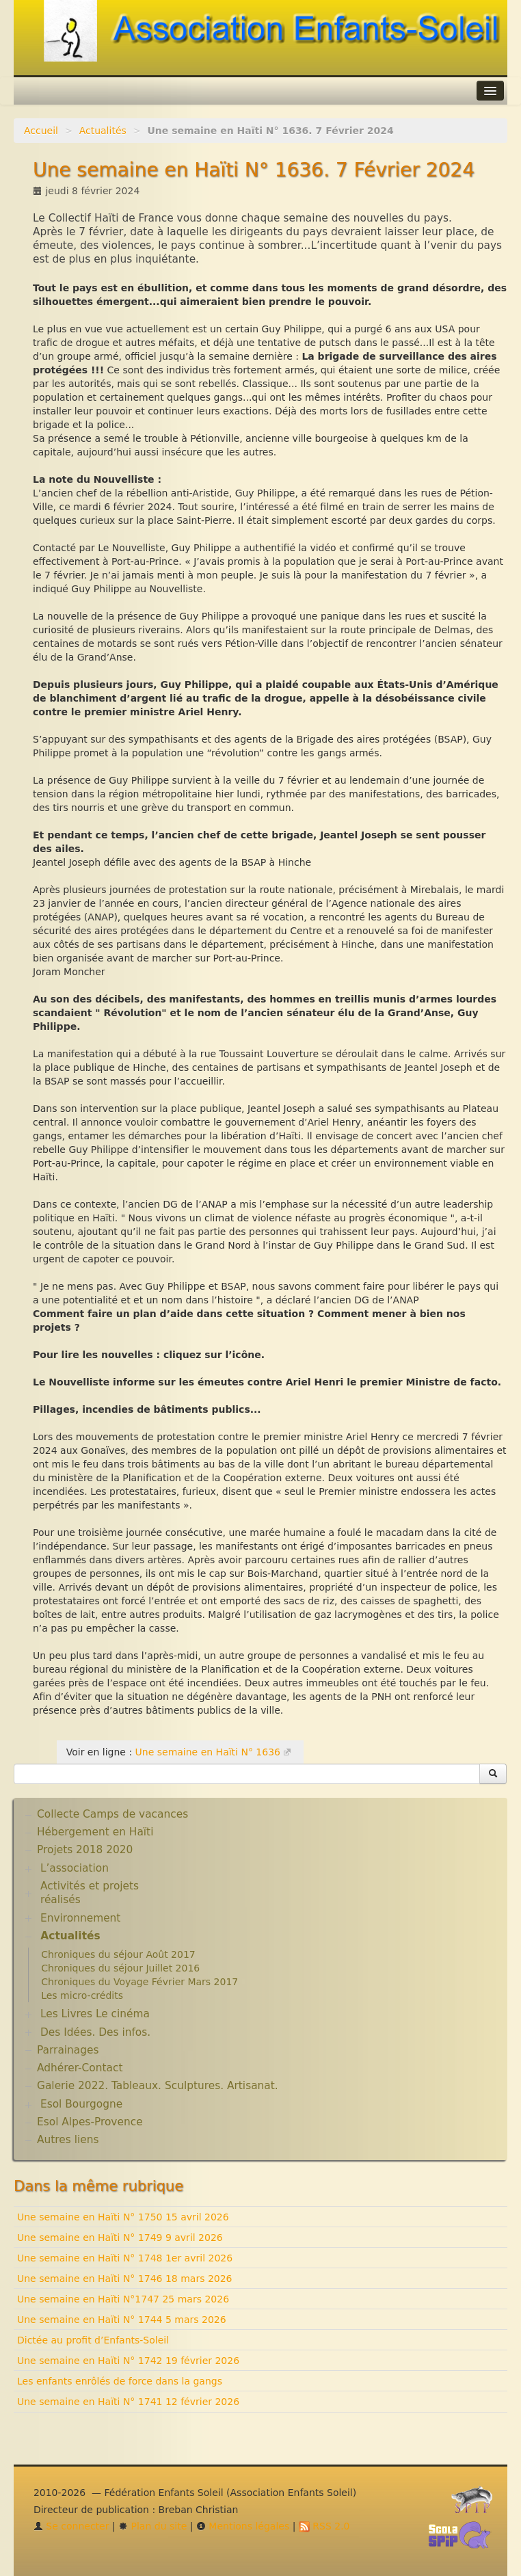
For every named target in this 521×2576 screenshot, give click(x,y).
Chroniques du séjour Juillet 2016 (120, 1968)
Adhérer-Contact (79, 2068)
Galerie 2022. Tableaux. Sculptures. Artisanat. (157, 2086)
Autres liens (67, 2140)
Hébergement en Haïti (95, 1832)
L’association (74, 1868)
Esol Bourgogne (81, 2104)
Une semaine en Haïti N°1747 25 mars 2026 (123, 2299)
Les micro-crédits (82, 1995)
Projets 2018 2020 (85, 1850)
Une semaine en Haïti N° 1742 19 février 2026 (128, 2360)
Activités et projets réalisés (89, 1893)
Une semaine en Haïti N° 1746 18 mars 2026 (124, 2278)
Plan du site (152, 2526)
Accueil (41, 130)
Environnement (80, 1918)
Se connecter (71, 2526)
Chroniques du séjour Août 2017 (118, 1954)
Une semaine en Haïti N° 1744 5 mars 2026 (121, 2319)
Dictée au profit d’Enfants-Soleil (93, 2340)
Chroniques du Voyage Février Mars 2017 (139, 1981)
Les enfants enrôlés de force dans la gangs (119, 2381)
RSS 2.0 (324, 2526)
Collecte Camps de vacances (112, 1814)
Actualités (102, 130)
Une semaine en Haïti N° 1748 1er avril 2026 (124, 2258)
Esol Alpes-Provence (90, 2122)
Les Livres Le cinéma (95, 2014)
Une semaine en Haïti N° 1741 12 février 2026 (128, 2401)
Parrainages (68, 2050)
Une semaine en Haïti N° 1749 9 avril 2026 (120, 2237)
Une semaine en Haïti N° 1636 (207, 1752)
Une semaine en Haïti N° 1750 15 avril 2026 (123, 2217)
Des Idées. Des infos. (95, 2032)
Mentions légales (242, 2526)
